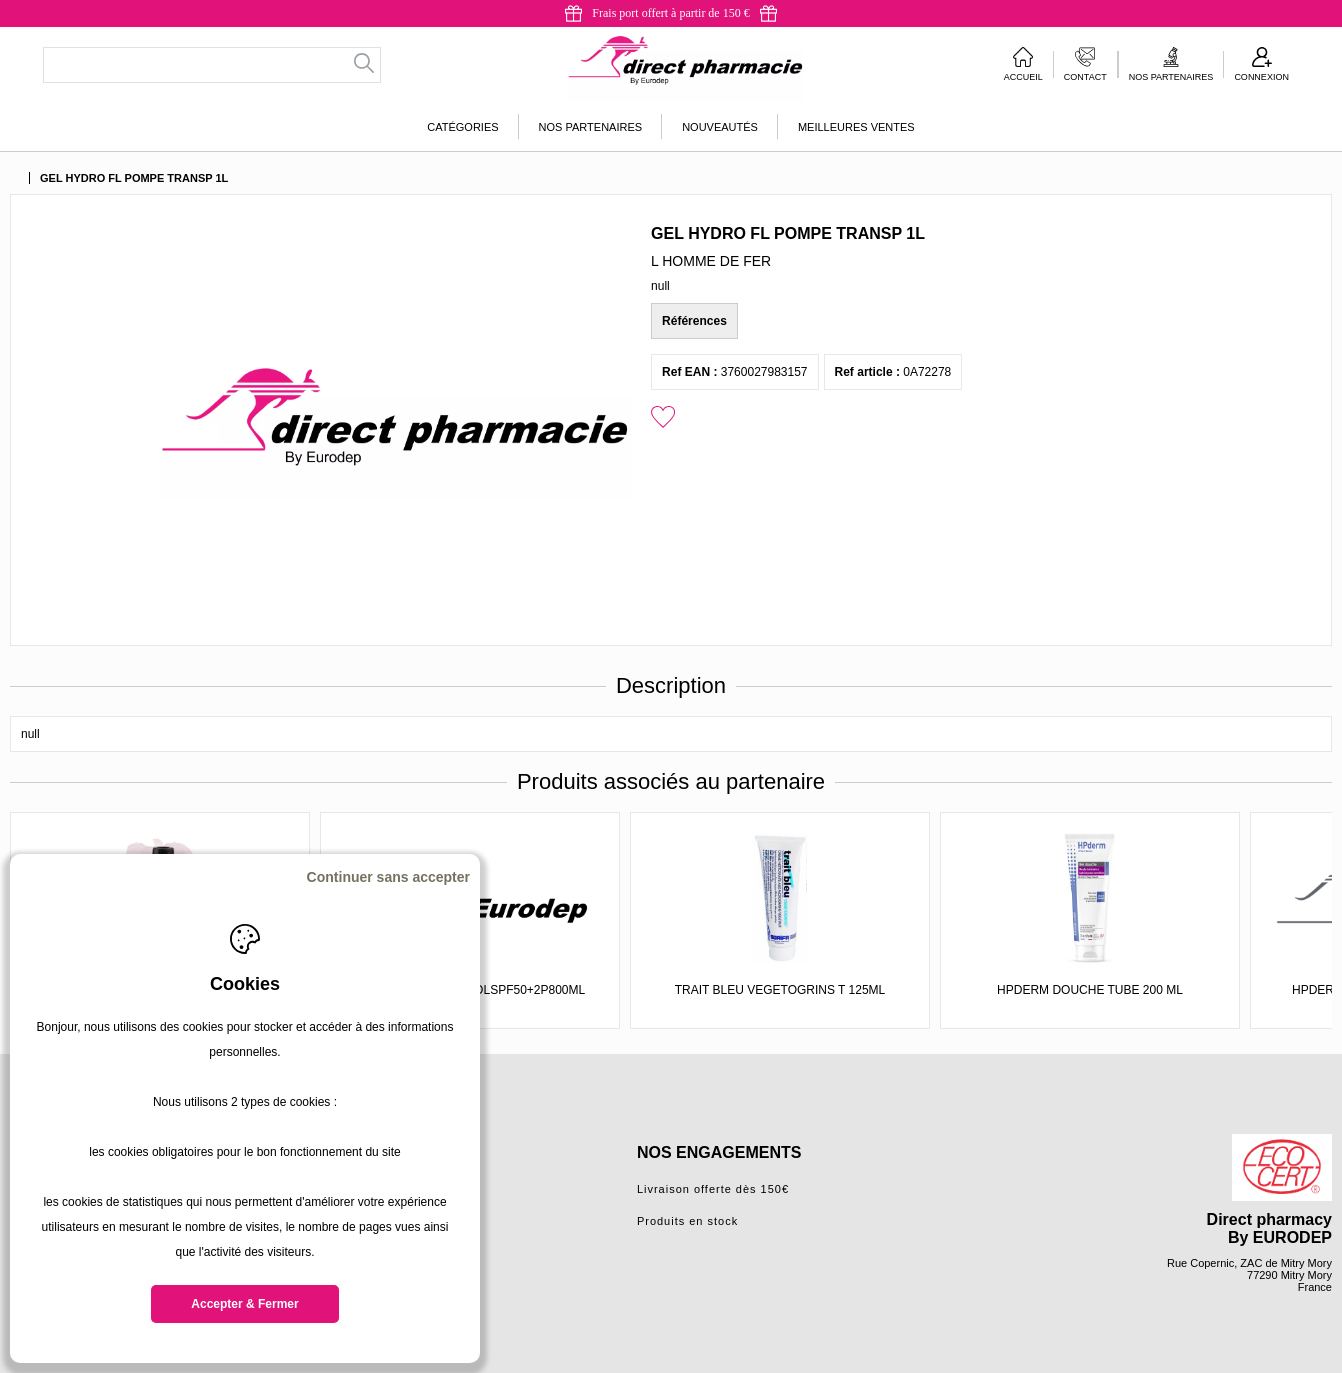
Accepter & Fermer (244, 1304)
